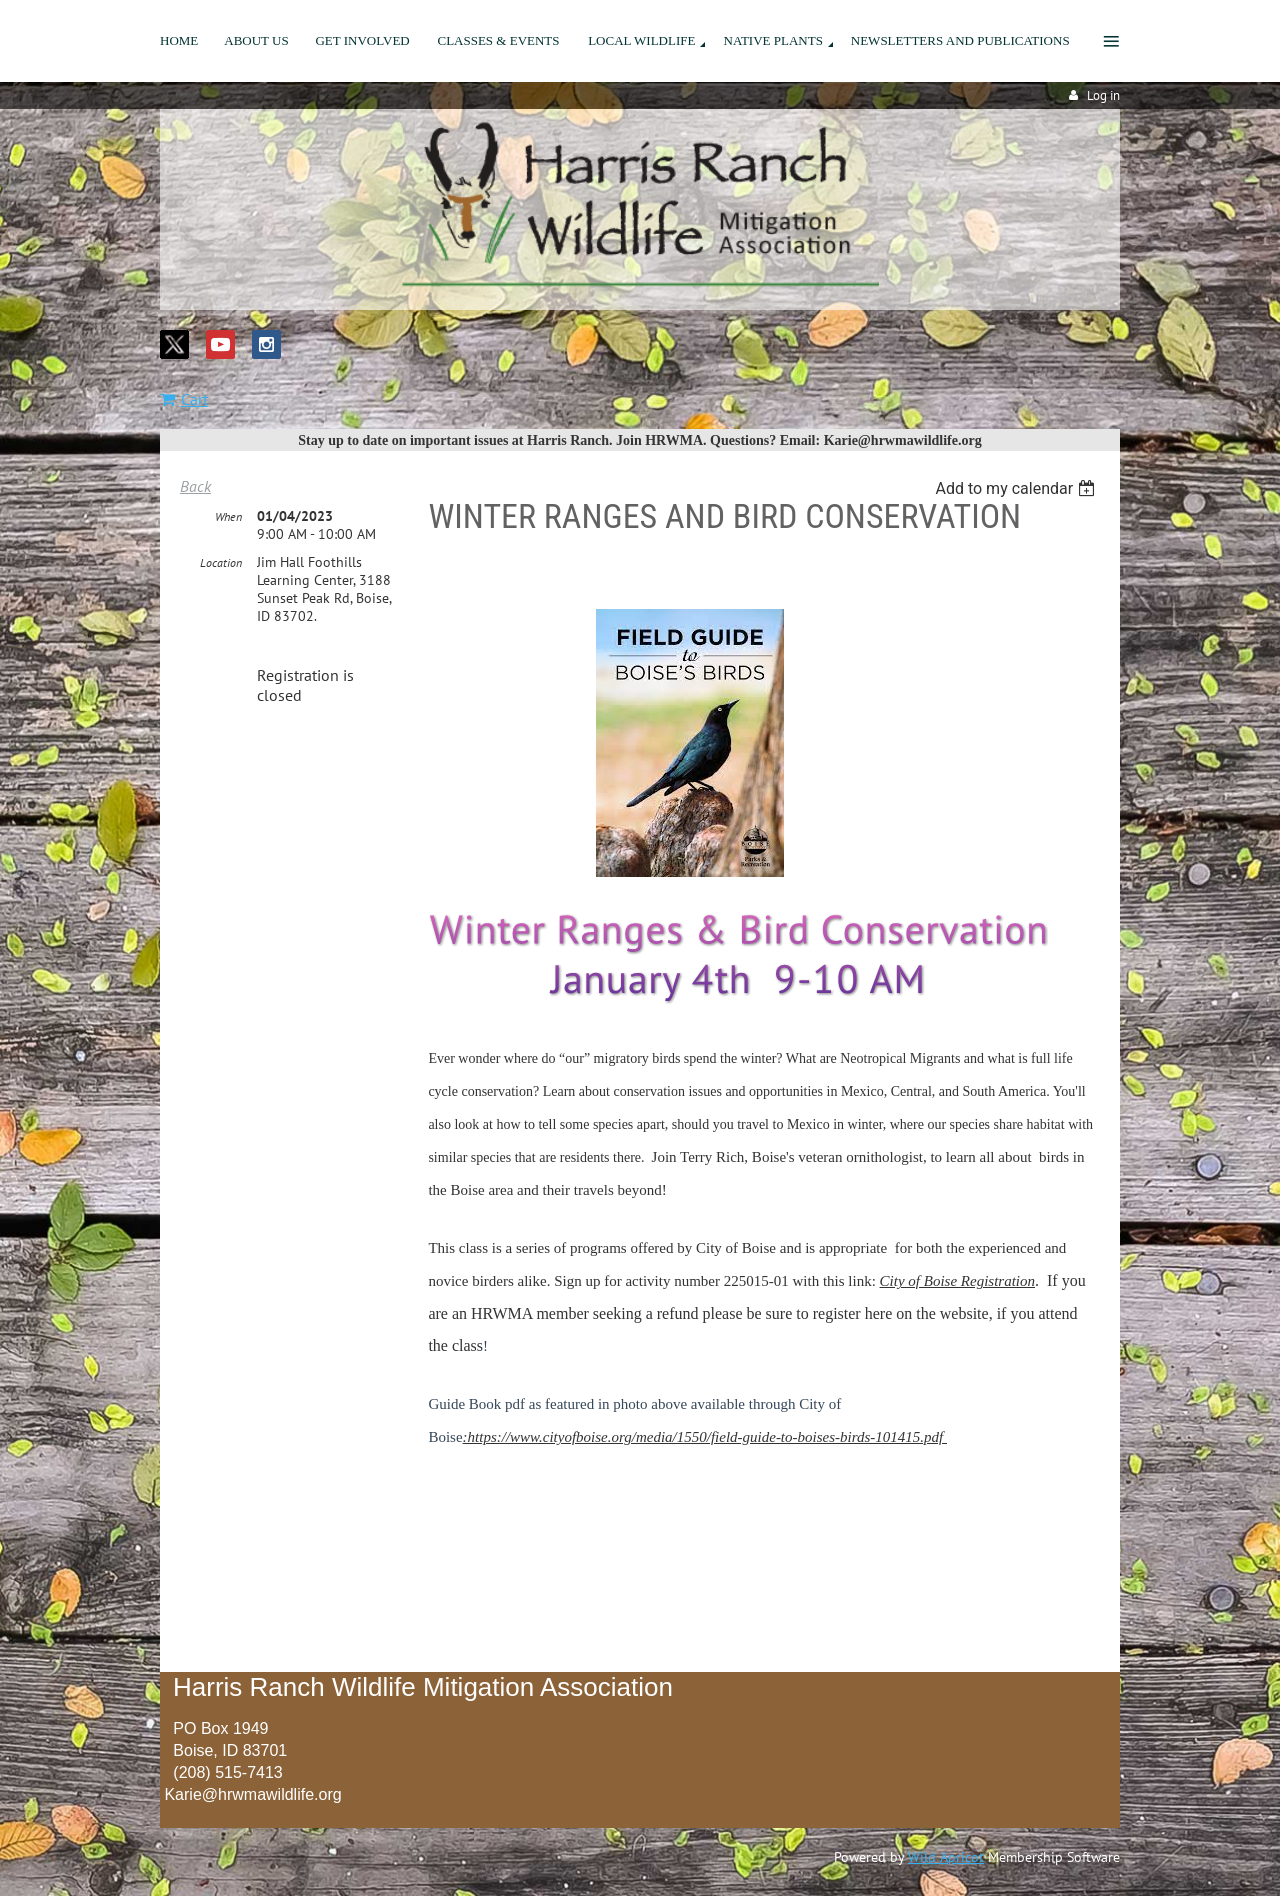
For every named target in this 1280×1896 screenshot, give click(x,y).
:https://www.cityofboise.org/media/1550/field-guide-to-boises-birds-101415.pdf (705, 1437)
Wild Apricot (946, 1857)
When (228, 516)
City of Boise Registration (957, 1281)
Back (195, 486)
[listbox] (1017, 488)
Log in (1103, 95)
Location (221, 562)
